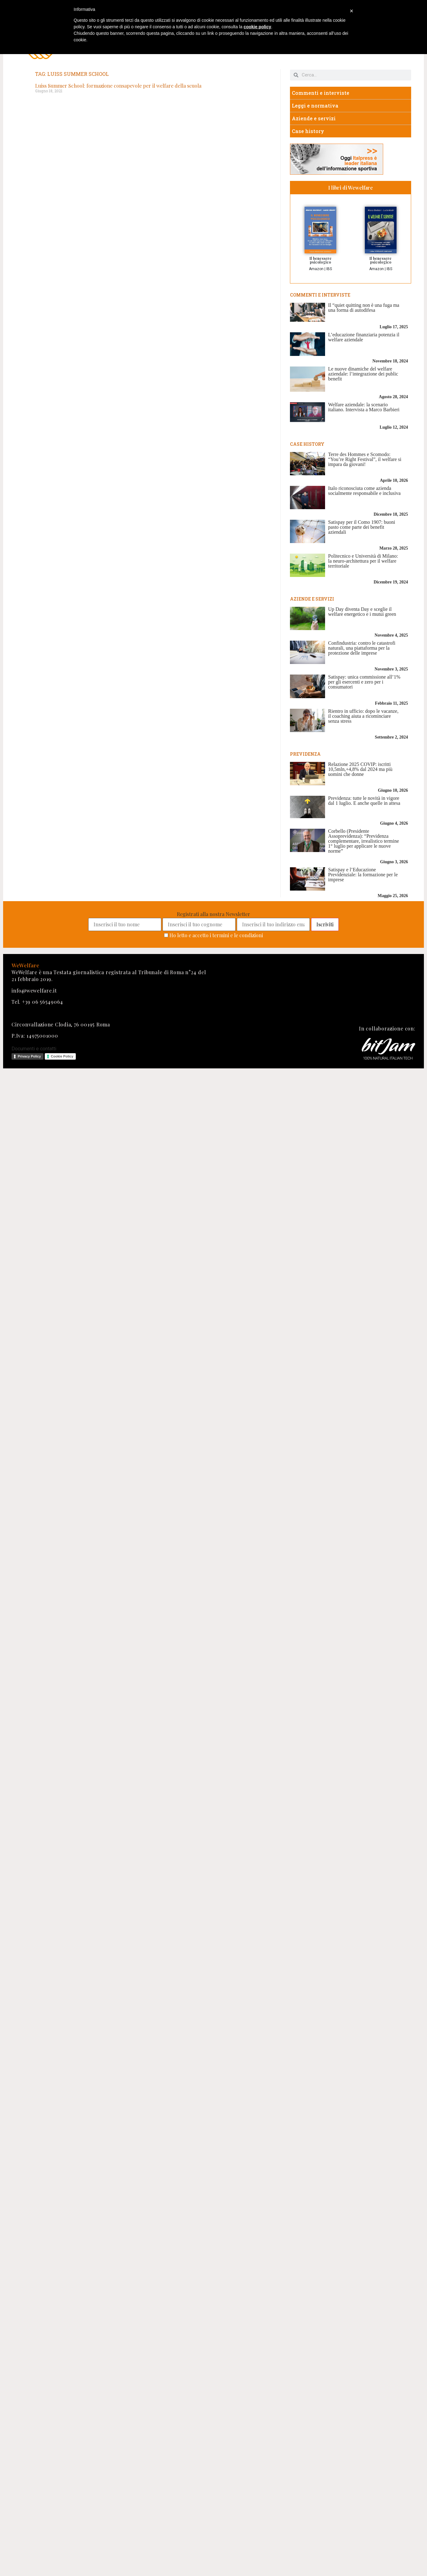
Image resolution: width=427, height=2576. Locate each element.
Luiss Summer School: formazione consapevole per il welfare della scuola (118, 85)
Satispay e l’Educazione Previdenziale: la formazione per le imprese (363, 874)
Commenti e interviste (320, 93)
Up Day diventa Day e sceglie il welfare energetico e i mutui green (362, 611)
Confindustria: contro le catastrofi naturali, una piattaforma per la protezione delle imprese (361, 648)
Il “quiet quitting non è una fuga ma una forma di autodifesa (363, 307)
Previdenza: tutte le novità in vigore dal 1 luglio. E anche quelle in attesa (364, 800)
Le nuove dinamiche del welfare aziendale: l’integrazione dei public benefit (363, 373)
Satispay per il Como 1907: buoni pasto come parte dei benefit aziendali (361, 527)
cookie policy (257, 26)
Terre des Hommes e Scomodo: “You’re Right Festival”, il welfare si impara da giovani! (365, 459)
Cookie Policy (62, 1056)
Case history (308, 131)
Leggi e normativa (315, 105)
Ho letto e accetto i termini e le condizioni (216, 935)
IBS (329, 269)
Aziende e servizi (314, 118)
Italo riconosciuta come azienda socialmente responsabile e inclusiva (364, 491)
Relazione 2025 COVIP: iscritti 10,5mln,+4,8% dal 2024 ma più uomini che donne (360, 769)
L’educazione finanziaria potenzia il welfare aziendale (363, 337)
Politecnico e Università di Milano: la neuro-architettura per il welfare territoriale (363, 561)
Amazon (316, 269)
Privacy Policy (29, 1056)
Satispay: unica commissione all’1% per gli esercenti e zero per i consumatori (364, 681)
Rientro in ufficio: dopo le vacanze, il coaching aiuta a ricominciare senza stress (363, 716)
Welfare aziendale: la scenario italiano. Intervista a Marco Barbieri (364, 407)
